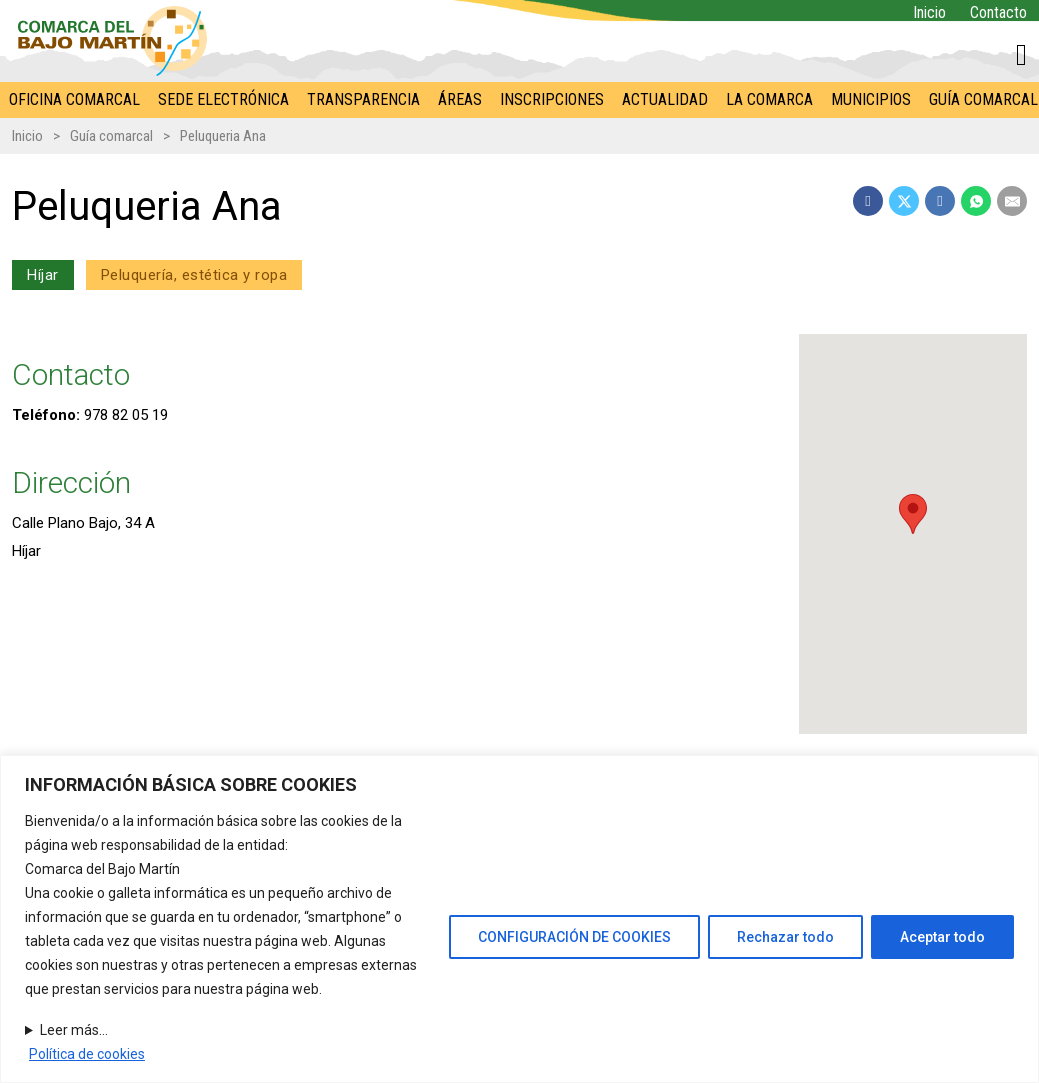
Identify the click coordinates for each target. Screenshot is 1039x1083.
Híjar (43, 275)
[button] (913, 514)
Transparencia (363, 99)
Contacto (998, 12)
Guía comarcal (111, 136)
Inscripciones (552, 99)
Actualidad (665, 99)
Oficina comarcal (74, 99)
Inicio (929, 12)
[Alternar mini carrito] (1021, 55)
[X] (904, 201)
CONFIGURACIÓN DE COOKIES (574, 937)
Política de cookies (87, 1054)
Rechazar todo (785, 937)
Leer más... (74, 1030)
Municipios (871, 99)
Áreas (460, 99)
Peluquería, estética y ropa (194, 275)
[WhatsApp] (976, 201)
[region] (519, 919)
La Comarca (769, 99)
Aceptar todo (942, 937)
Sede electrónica (223, 99)
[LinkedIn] (940, 201)
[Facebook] (868, 201)
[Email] (1012, 201)
